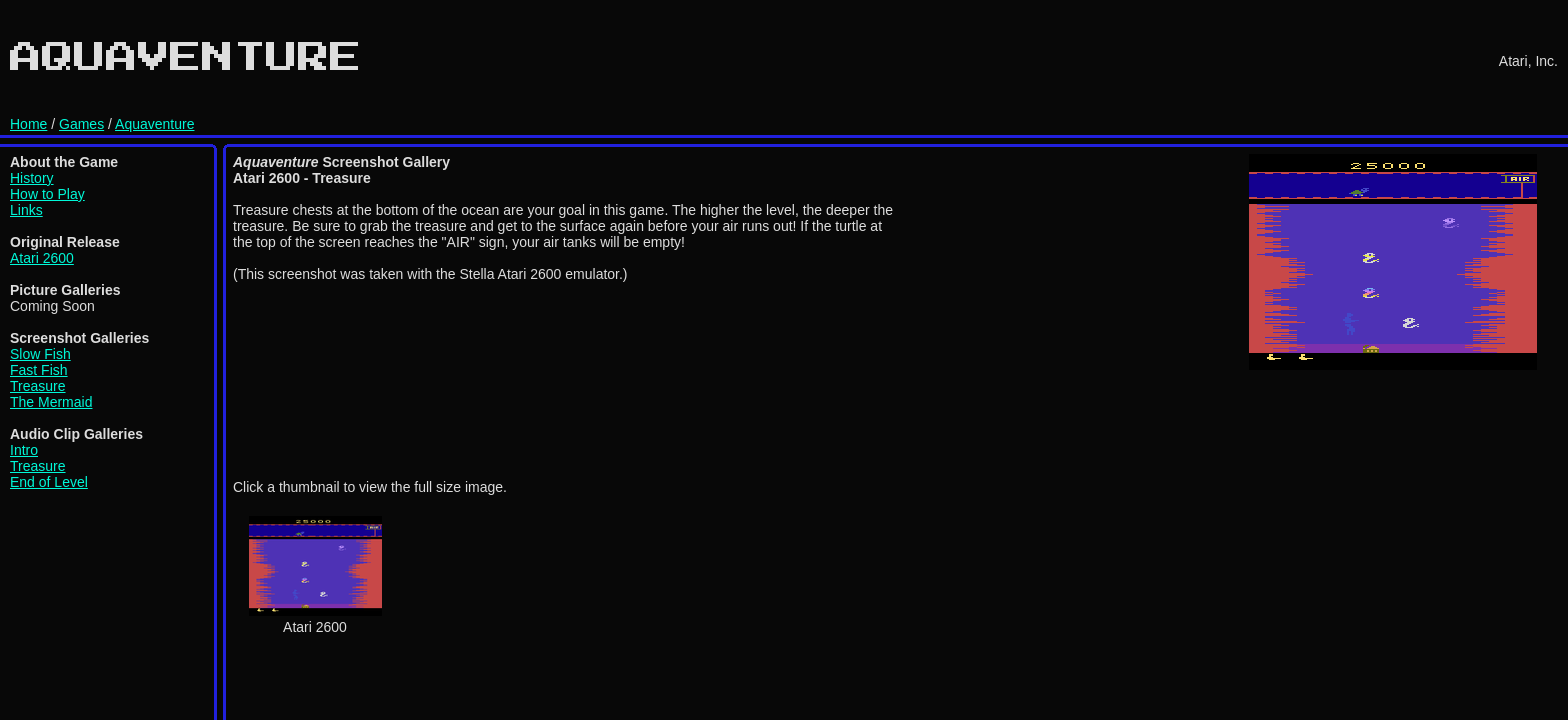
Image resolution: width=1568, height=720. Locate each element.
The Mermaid (51, 402)
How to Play (47, 194)
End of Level (49, 482)
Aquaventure (154, 124)
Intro (24, 450)
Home (28, 124)
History (32, 178)
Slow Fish (40, 354)
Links (26, 210)
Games (81, 124)
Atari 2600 (42, 258)
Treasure (38, 386)
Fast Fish (39, 370)
